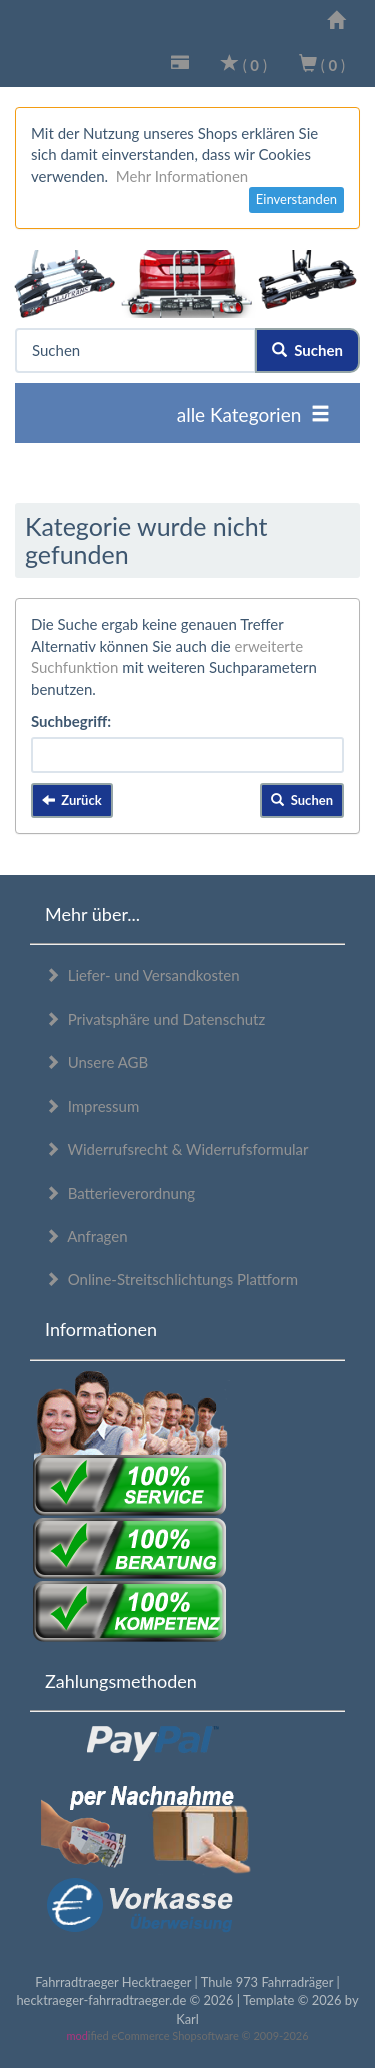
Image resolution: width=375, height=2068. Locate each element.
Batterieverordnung (120, 1193)
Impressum (92, 1106)
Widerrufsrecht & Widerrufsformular (177, 1149)
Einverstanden (296, 199)
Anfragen (86, 1236)
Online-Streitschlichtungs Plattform (171, 1279)
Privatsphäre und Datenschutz (155, 1019)
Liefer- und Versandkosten (142, 975)
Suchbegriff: (71, 721)
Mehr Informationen (182, 176)
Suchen (307, 350)
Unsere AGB (96, 1062)
